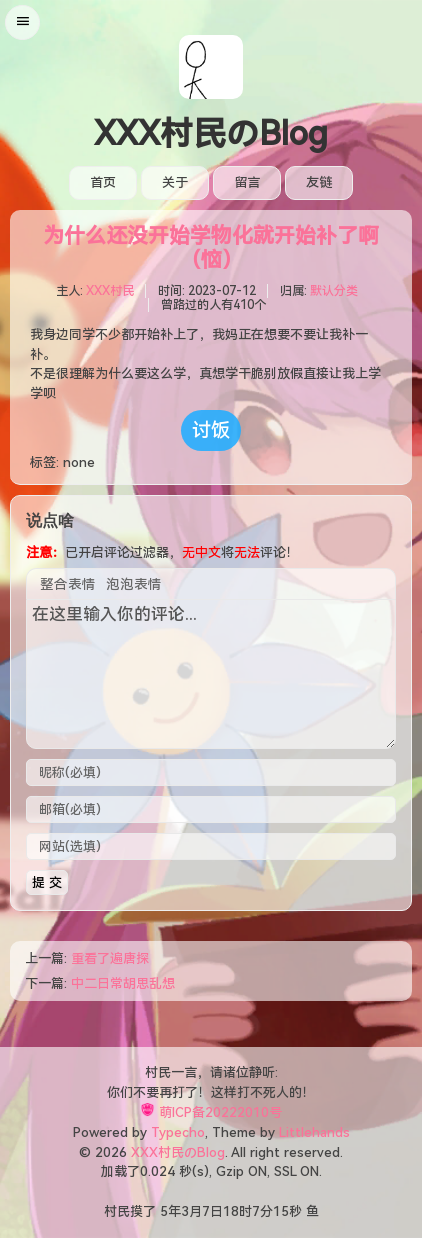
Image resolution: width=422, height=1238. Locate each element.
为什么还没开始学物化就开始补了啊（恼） (211, 248)
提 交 (47, 882)
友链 (319, 182)
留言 (247, 182)
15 (281, 1211)
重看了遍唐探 (110, 958)
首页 (103, 182)
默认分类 (334, 291)
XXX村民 (110, 291)
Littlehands (314, 1132)
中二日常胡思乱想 (123, 983)
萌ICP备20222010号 (220, 1112)
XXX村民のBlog (211, 134)
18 (231, 1211)
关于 (175, 182)
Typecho (178, 1132)
